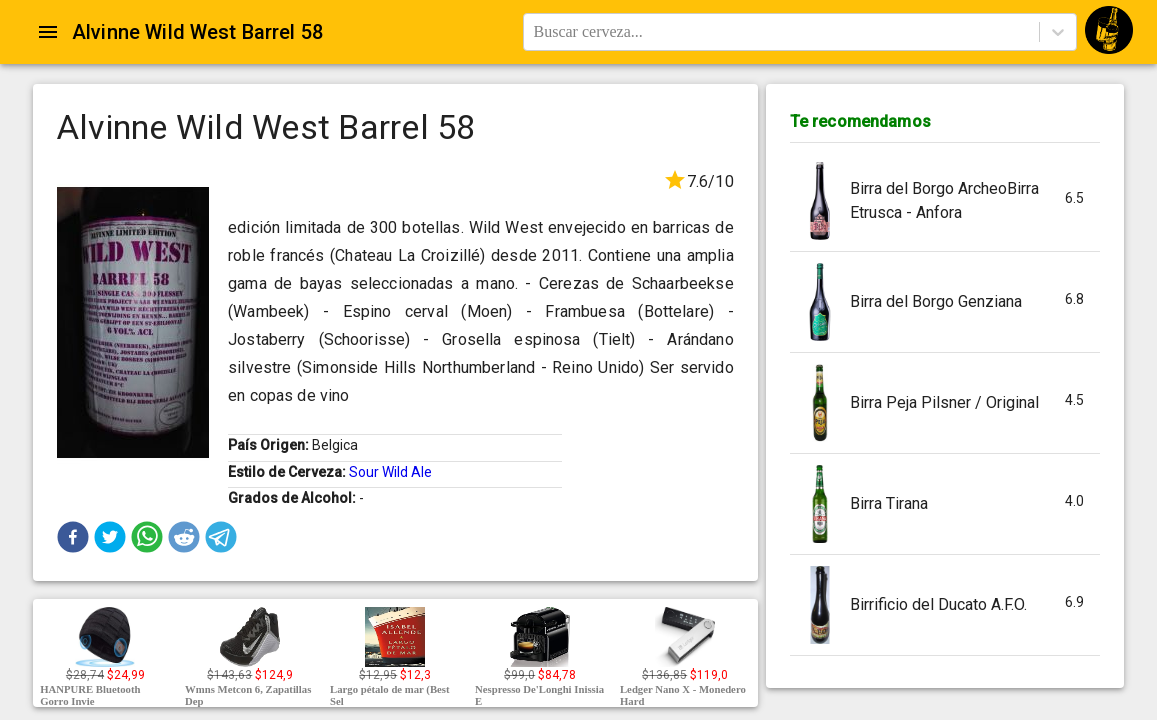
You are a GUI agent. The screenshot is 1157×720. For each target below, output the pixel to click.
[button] (73, 537)
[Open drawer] (48, 32)
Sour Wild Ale (390, 472)
